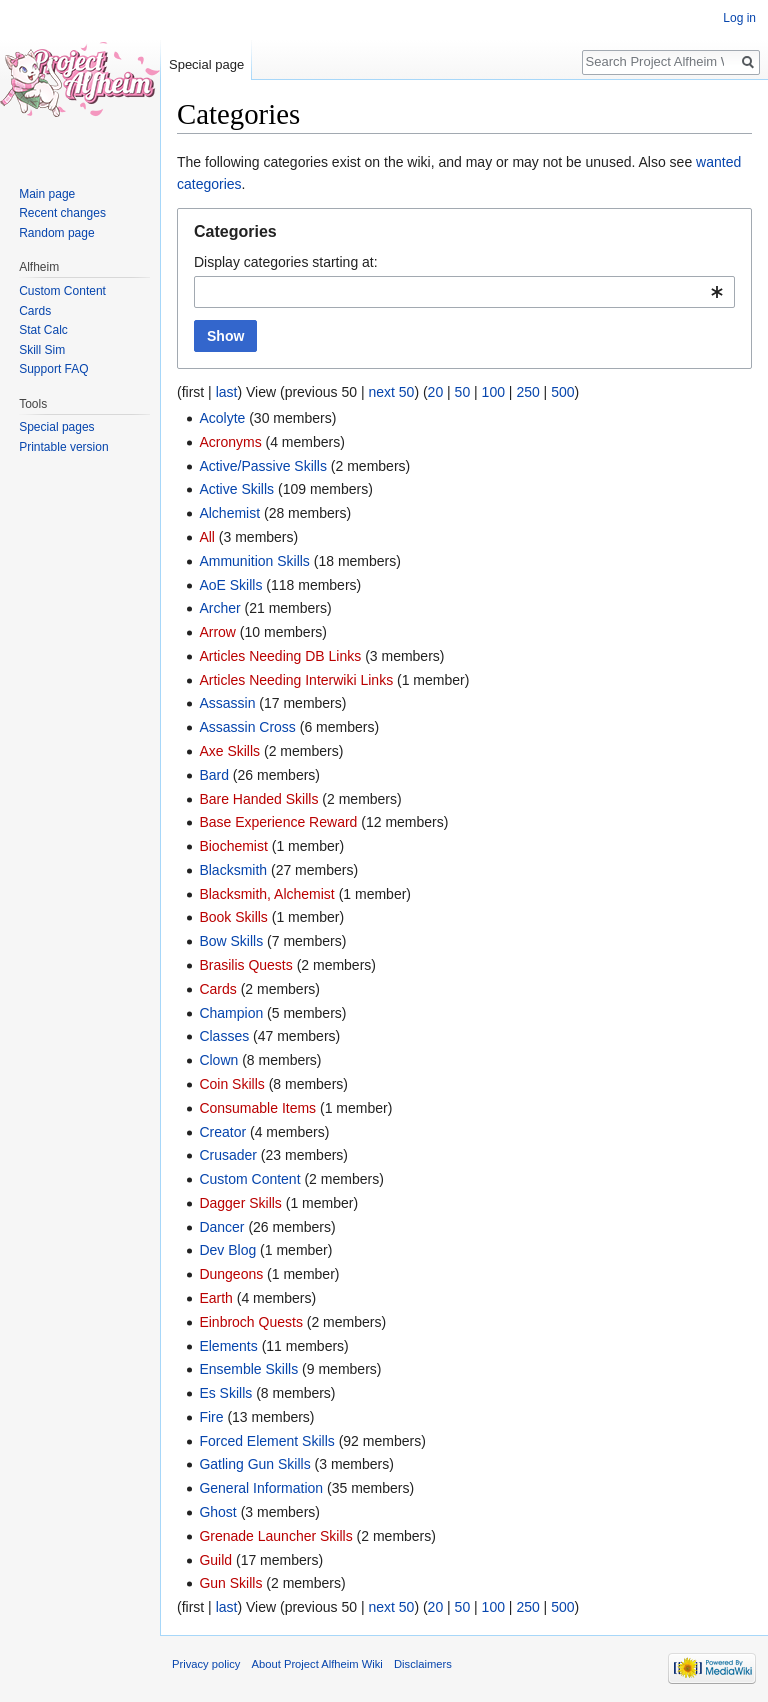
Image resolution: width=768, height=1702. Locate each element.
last (227, 392)
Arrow (217, 632)
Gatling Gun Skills (254, 1464)
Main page (47, 194)
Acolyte (222, 418)
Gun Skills (230, 1583)
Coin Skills (231, 1084)
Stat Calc (43, 330)
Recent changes (62, 213)
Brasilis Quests (245, 965)
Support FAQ (53, 369)
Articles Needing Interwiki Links (296, 680)
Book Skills (233, 917)
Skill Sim (42, 350)
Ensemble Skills (248, 1369)
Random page (56, 233)
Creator (222, 1132)
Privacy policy (206, 1664)
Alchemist (229, 513)
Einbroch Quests (251, 1322)
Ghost (217, 1512)
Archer (219, 608)
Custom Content (249, 1179)
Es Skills (225, 1393)
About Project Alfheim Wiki (317, 1664)
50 (463, 392)
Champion (231, 1013)
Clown (218, 1060)
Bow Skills (231, 941)
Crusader (228, 1155)
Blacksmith (233, 870)
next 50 (391, 392)
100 (493, 392)
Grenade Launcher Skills (275, 1536)
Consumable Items (257, 1108)
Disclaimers (423, 1664)
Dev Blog (227, 1250)
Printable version (63, 447)
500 (562, 392)
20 (436, 392)
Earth (215, 1298)
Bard (214, 775)
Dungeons (231, 1274)
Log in (739, 18)
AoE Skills (230, 585)
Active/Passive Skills (263, 466)
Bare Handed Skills (258, 799)
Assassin (227, 703)
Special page (206, 64)
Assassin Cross (247, 727)
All (207, 537)
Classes (224, 1036)
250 (527, 392)
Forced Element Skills (266, 1441)
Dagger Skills (240, 1203)
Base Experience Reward (278, 822)
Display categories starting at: (286, 262)
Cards (217, 989)
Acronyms (230, 442)
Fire (211, 1417)
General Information (261, 1488)
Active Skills (236, 489)
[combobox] (464, 292)
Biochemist (233, 846)
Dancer (221, 1227)
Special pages (56, 427)
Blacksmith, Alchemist (266, 894)
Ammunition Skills (254, 561)
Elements (228, 1346)
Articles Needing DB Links (280, 656)
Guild (215, 1560)
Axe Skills (229, 751)
